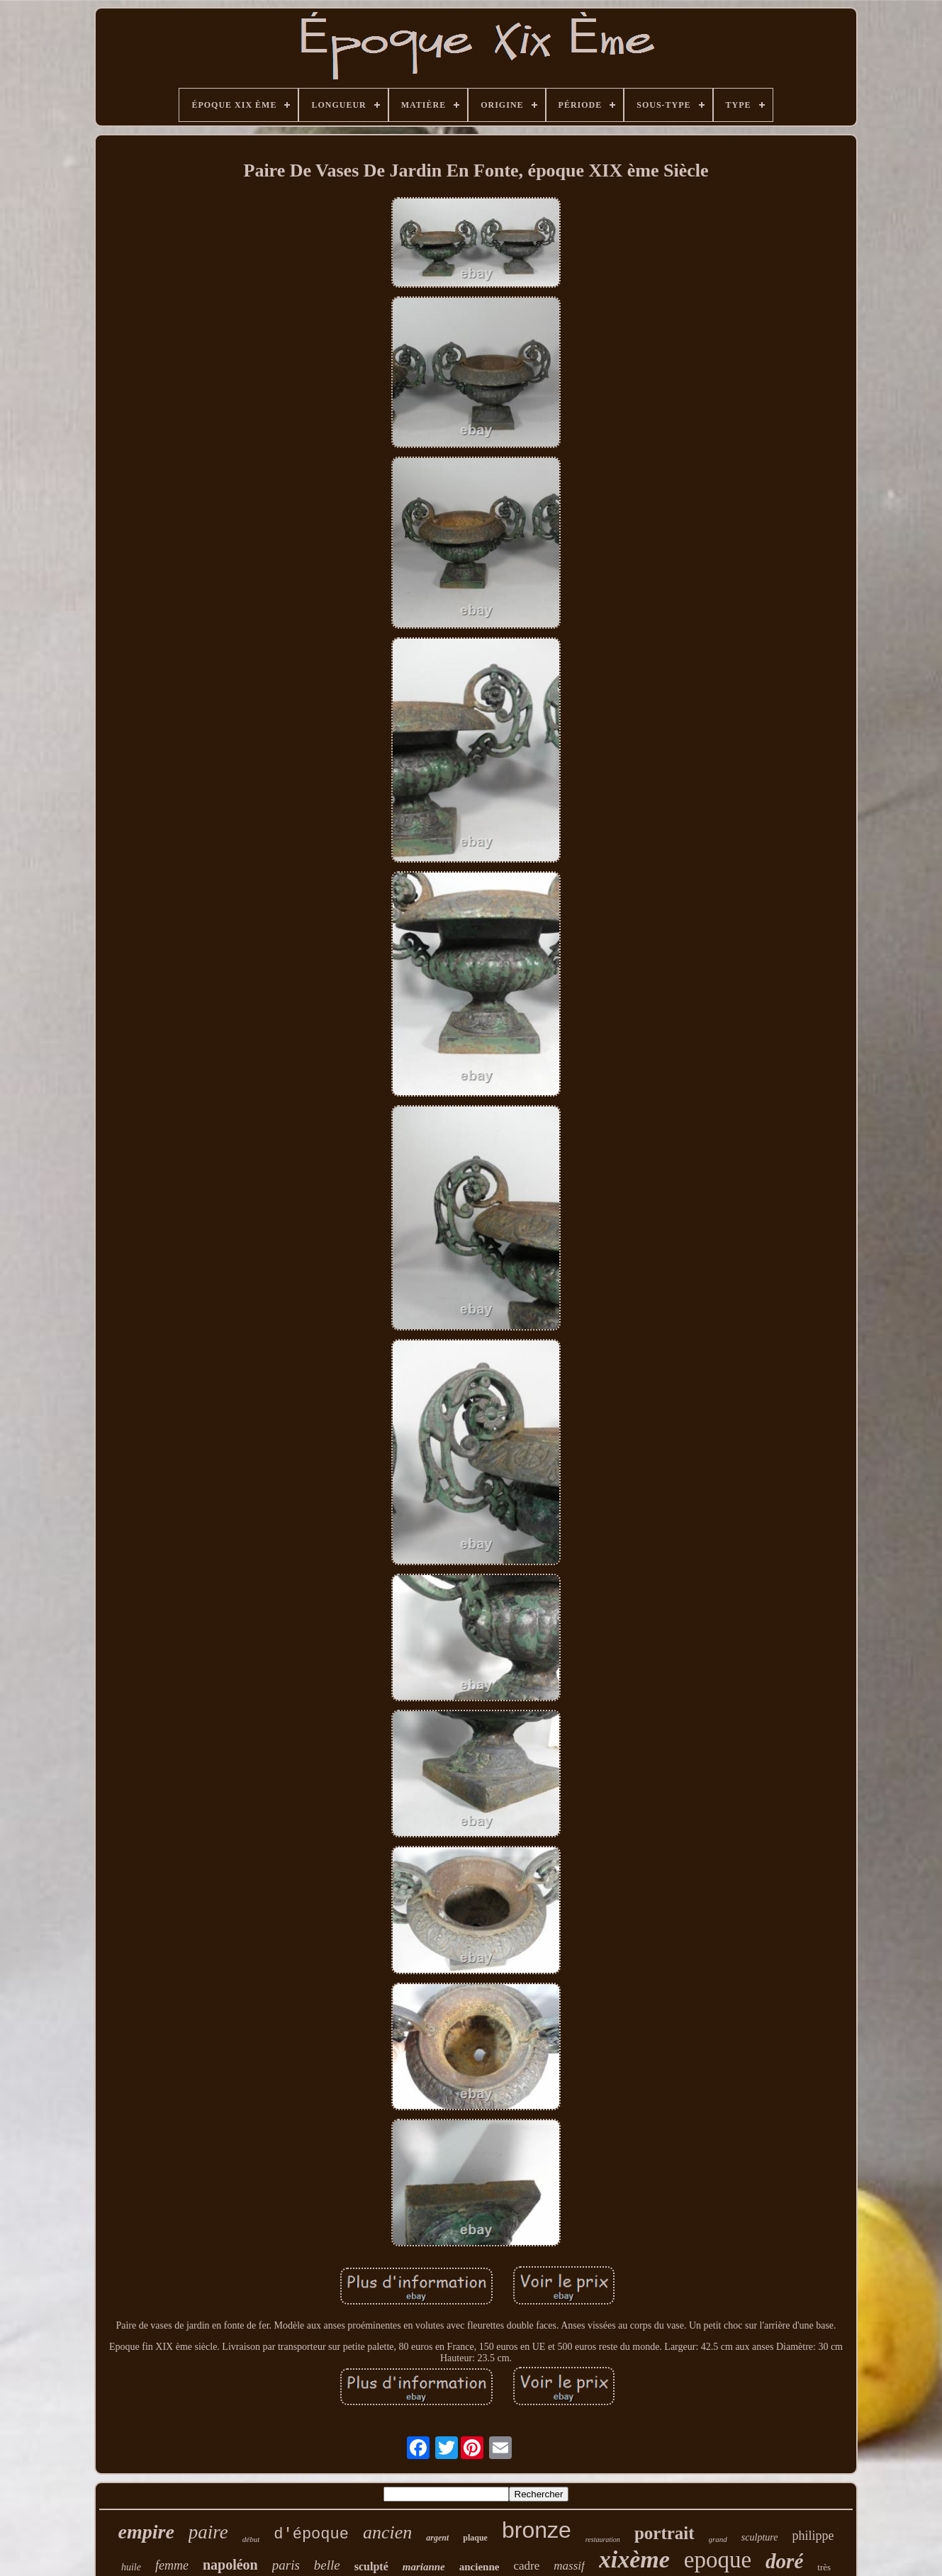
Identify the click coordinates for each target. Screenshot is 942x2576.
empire (146, 2532)
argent (437, 2538)
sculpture (759, 2537)
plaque (475, 2538)
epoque (717, 2559)
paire (208, 2532)
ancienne (479, 2566)
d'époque (311, 2534)
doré (784, 2561)
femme (172, 2565)
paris (286, 2565)
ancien (387, 2532)
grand (718, 2539)
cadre (526, 2565)
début (250, 2539)
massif (569, 2565)
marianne (424, 2566)
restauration (602, 2539)
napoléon (230, 2564)
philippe (813, 2536)
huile (131, 2567)
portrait (664, 2533)
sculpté (371, 2566)
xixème (634, 2559)
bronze (536, 2530)
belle (327, 2565)
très (824, 2567)
